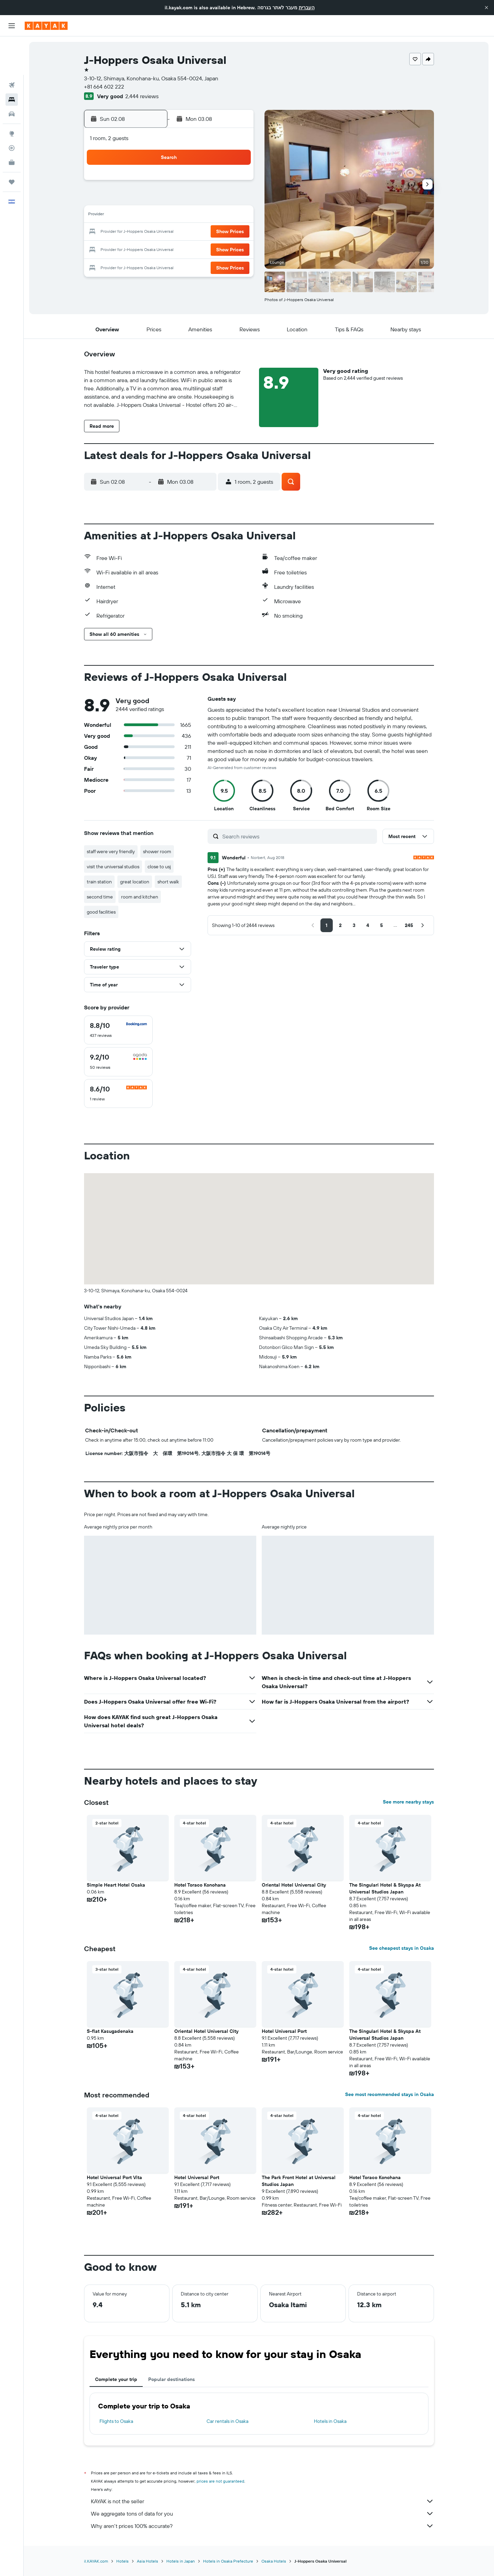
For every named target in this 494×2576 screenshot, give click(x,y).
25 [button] (170, 248)
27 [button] (203, 248)
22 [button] (236, 232)
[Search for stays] (12, 61)
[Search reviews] (298, 836)
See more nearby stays (408, 1802)
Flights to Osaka (116, 2421)
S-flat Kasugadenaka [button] (110, 2031)
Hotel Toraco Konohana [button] (200, 1885)
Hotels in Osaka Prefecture (228, 2561)
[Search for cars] (12, 75)
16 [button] (137, 232)
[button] (486, 7)
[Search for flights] (12, 47)
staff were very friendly (111, 851)
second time (100, 897)
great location (134, 882)
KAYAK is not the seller (262, 2501)
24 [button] (153, 248)
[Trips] (12, 143)
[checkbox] (118, 1030)
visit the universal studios (113, 866)
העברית (307, 7)
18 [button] (170, 232)
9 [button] (137, 215)
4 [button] (170, 199)
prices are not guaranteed (220, 2481)
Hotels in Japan (180, 2561)
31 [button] (153, 265)
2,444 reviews (141, 96)
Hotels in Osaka (330, 2421)
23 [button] (137, 248)
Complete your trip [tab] (116, 2379)
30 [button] (136, 265)
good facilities (101, 912)
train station (99, 882)
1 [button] (236, 182)
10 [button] (153, 215)
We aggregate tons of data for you (262, 2513)
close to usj (159, 866)
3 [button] (153, 199)
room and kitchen (139, 897)
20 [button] (202, 232)
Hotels (122, 2561)
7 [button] (219, 199)
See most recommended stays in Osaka (389, 2094)
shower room (157, 851)
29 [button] (236, 248)
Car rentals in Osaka (227, 2421)
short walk (168, 882)
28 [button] (219, 248)
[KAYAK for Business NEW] (12, 124)
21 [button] (219, 232)
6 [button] (202, 199)
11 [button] (170, 215)
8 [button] (235, 199)
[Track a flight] (12, 109)
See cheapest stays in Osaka (401, 1948)
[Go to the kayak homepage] (46, 26)
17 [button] (153, 232)
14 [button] (219, 215)
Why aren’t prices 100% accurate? (262, 2526)
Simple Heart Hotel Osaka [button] (116, 1885)
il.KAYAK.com (96, 2561)
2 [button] (137, 199)
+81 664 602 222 (104, 86)
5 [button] (186, 199)
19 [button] (186, 232)
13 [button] (202, 215)
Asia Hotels (147, 2561)
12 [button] (186, 215)
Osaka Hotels (273, 2561)
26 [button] (186, 248)
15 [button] (235, 215)
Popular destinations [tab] (171, 2379)
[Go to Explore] (12, 95)
